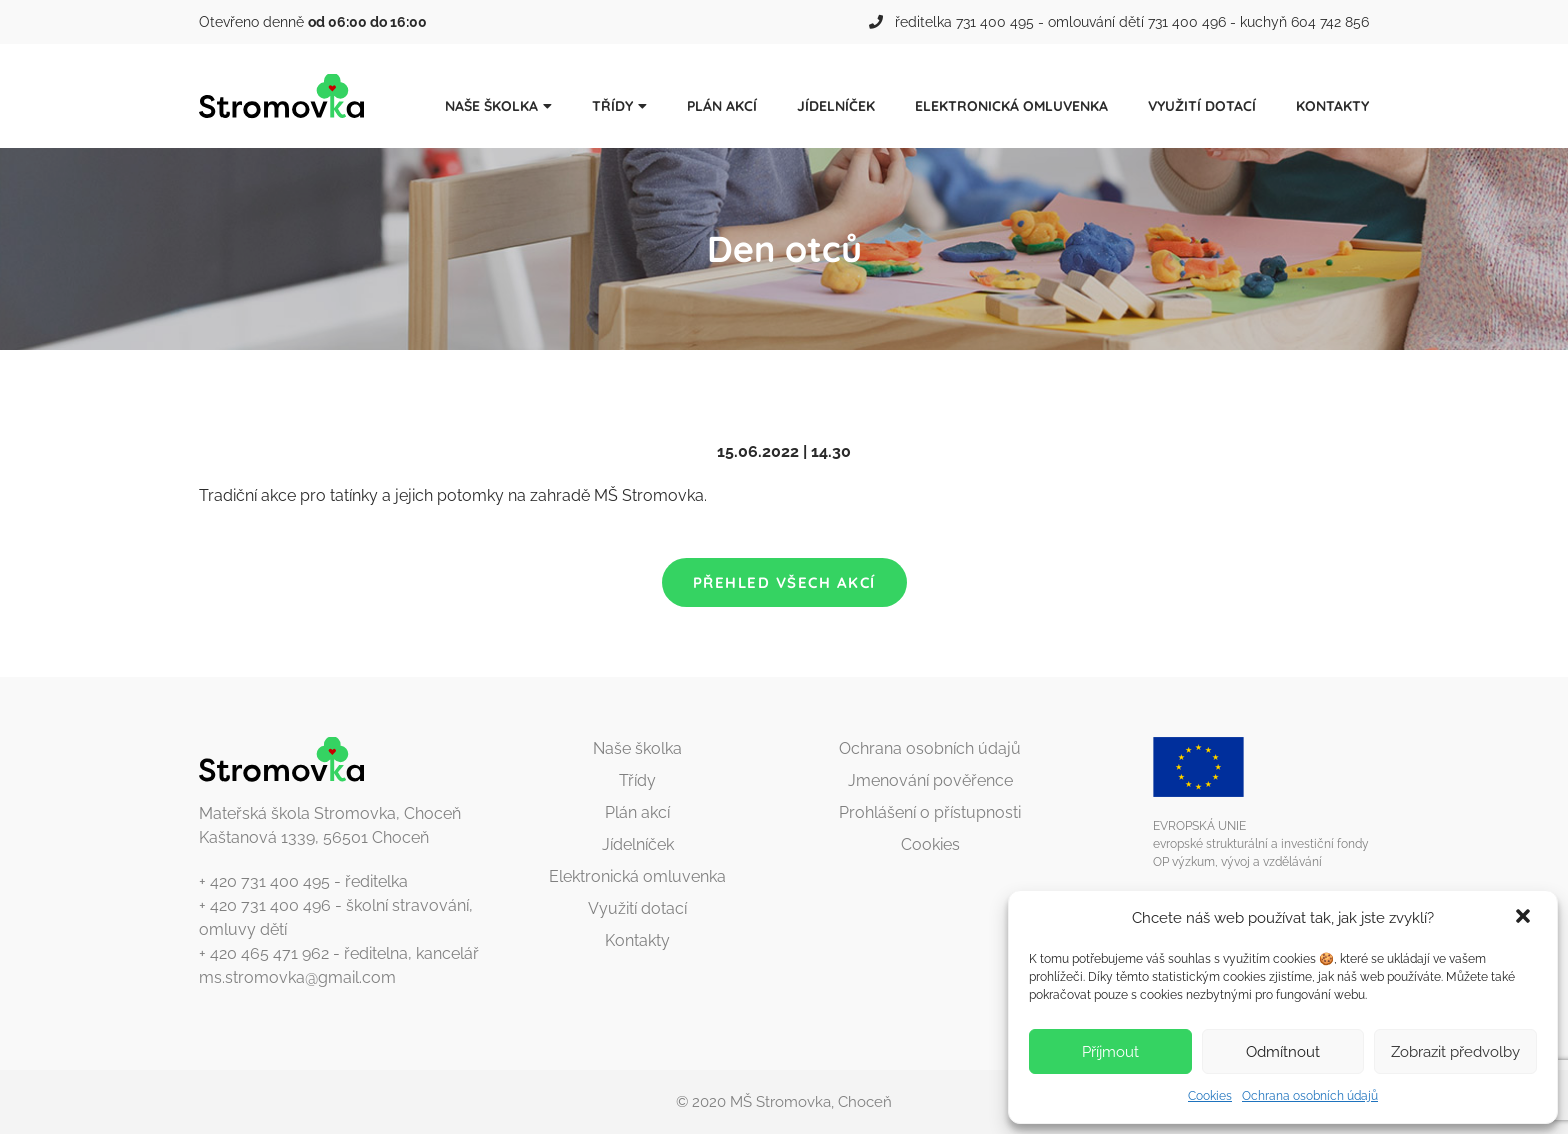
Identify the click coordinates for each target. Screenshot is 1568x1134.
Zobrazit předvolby (1455, 1052)
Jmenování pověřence (930, 780)
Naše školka (491, 106)
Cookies (1210, 1096)
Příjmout (1110, 1052)
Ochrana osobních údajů (1310, 1096)
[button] (1525, 918)
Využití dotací (1202, 106)
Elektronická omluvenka (1011, 106)
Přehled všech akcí (784, 582)
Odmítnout (1283, 1052)
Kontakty (1332, 106)
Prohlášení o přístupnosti (930, 812)
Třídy (612, 106)
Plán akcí (722, 106)
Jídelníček (836, 106)
